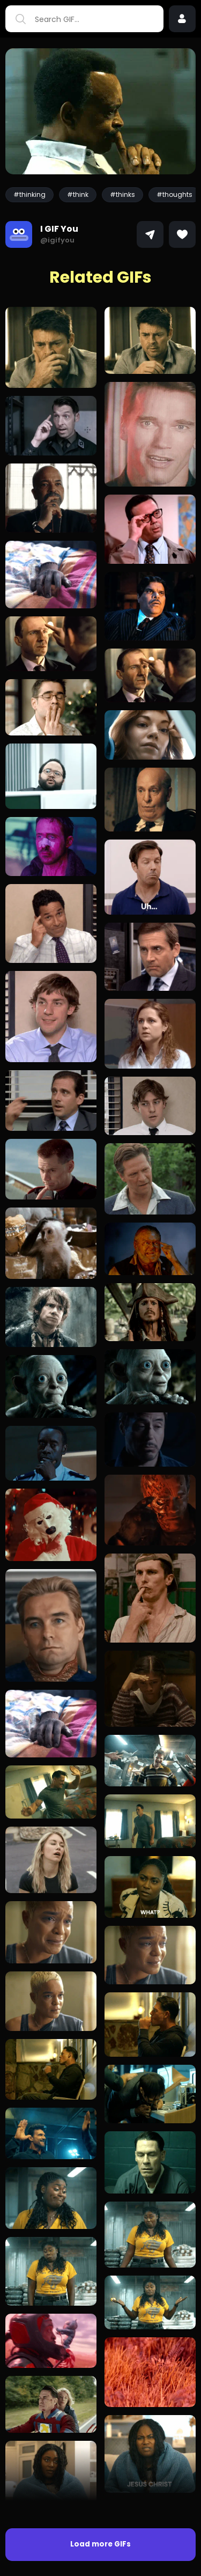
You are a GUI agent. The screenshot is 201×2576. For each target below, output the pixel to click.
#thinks (122, 194)
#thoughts (174, 194)
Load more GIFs (100, 2544)
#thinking (29, 194)
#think (77, 194)
